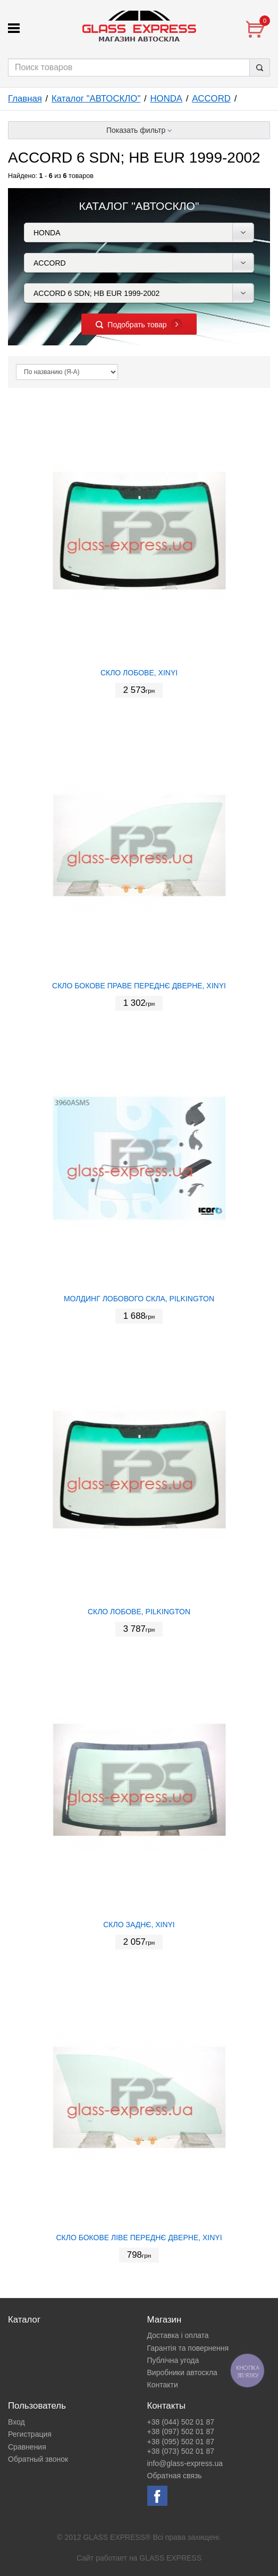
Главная (25, 99)
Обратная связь (174, 2475)
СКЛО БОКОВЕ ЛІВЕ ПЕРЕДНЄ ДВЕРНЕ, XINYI (139, 2237)
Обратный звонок (38, 2459)
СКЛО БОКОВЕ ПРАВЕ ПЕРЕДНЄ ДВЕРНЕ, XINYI (139, 985)
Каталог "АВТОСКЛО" (96, 99)
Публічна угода (173, 2360)
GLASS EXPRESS (170, 2558)
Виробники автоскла (182, 2372)
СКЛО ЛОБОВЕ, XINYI (139, 672)
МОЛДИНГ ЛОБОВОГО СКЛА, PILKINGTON (139, 1298)
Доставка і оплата (178, 2335)
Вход (16, 2422)
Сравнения (27, 2447)
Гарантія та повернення (188, 2348)
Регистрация (30, 2434)
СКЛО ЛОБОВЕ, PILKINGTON (139, 1611)
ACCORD (211, 99)
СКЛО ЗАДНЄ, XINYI (139, 1924)
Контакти (162, 2384)
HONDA (166, 99)
